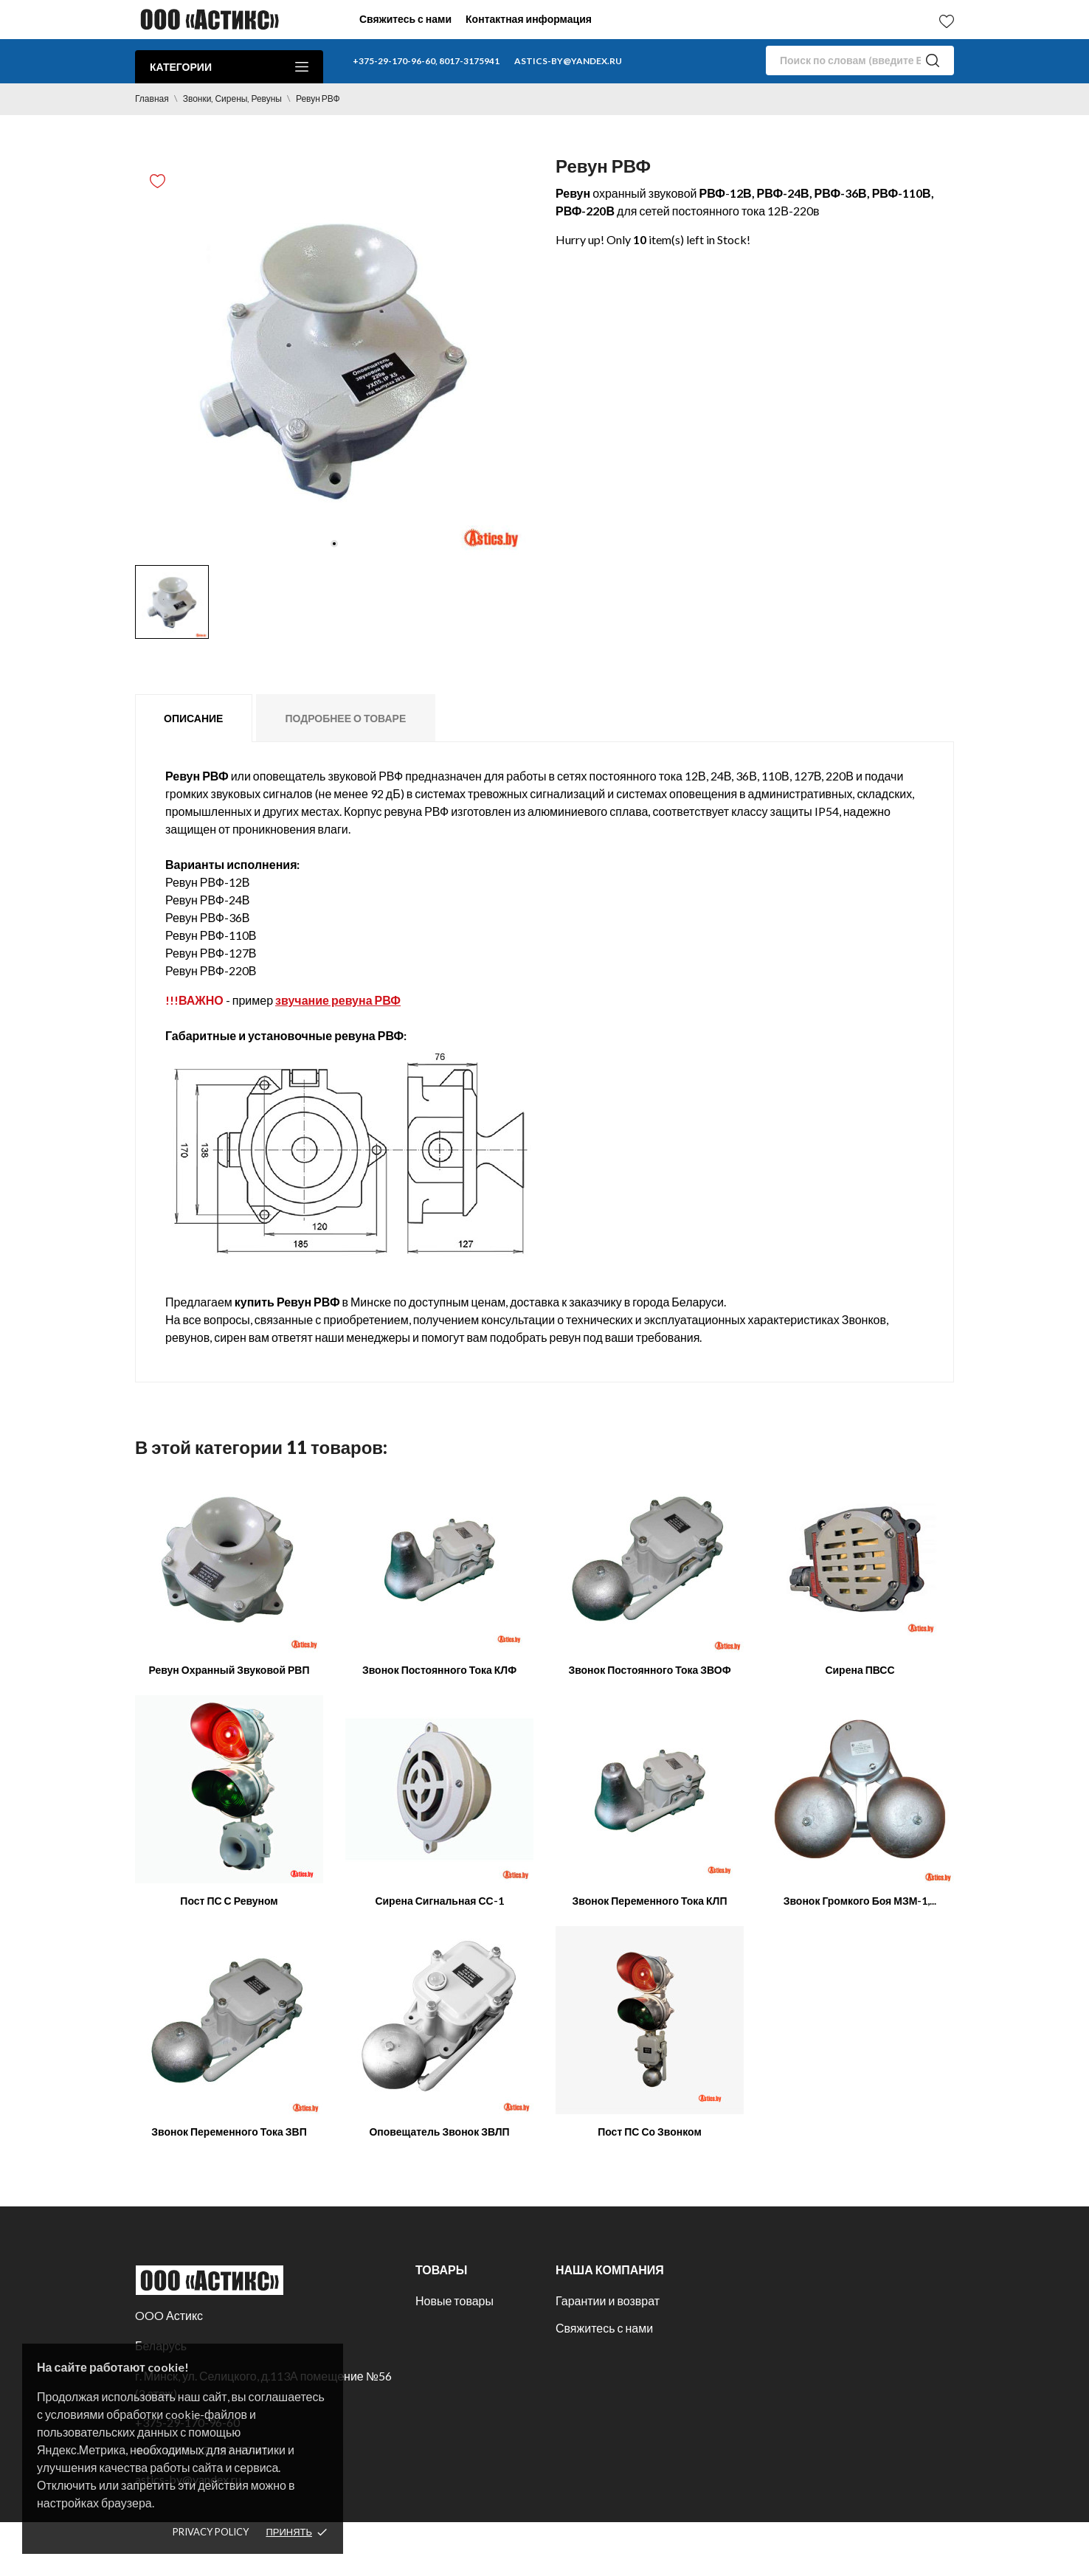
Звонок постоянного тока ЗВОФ (649, 1669)
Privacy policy (211, 2532)
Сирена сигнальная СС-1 (439, 1900)
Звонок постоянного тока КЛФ (439, 1669)
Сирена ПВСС (859, 1669)
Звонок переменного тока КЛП (649, 1900)
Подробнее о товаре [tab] (345, 718)
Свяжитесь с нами (405, 19)
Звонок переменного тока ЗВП (229, 2131)
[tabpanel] (334, 358)
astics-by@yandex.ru (568, 60)
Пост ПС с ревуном (228, 1900)
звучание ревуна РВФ (338, 1000)
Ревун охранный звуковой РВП (228, 1669)
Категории (229, 66)
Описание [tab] (193, 718)
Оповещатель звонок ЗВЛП (439, 2131)
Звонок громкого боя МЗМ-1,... (860, 1900)
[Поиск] (860, 60)
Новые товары (454, 2300)
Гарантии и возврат (608, 2300)
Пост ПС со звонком (650, 2131)
